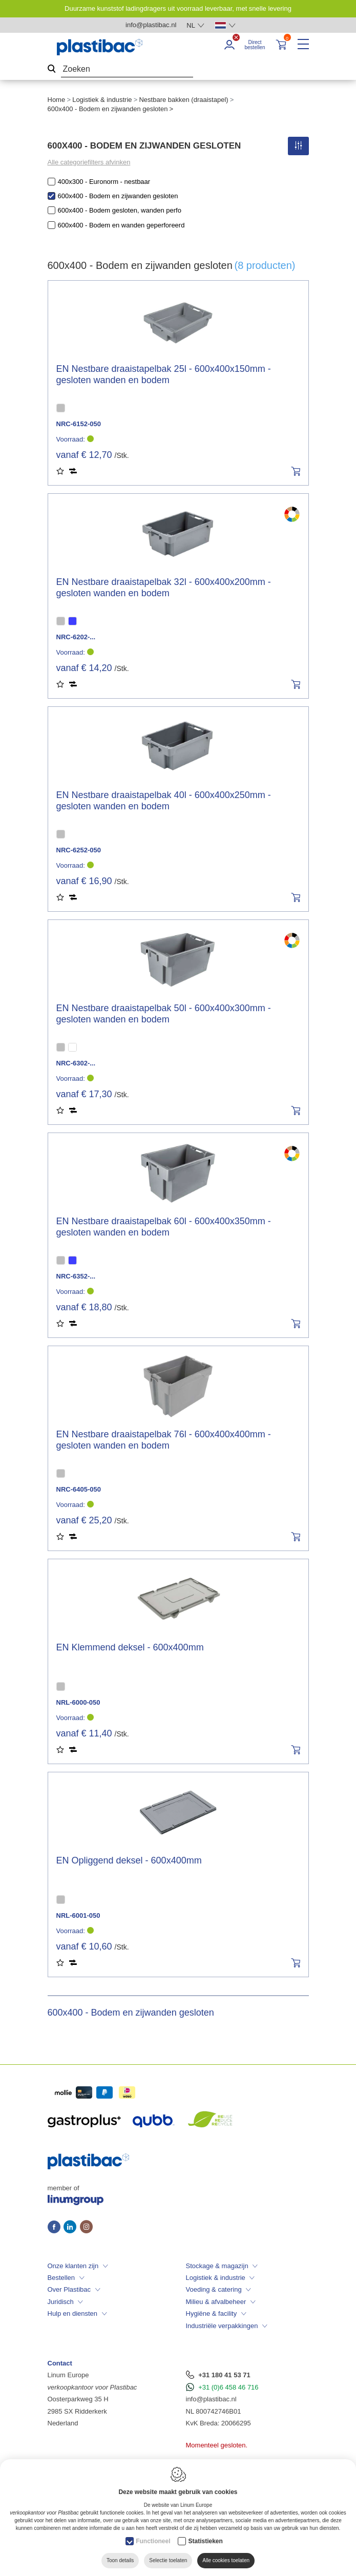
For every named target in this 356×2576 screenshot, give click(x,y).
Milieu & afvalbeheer (216, 2302)
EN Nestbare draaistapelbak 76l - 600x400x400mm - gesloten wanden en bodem (163, 1440)
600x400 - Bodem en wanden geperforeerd (121, 225)
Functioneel (153, 2541)
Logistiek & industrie (102, 99)
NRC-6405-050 (78, 1489)
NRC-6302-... (76, 1063)
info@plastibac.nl (211, 2399)
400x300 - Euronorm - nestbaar (104, 181)
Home (57, 99)
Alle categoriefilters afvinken (89, 162)
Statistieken (205, 2541)
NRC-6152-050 (78, 424)
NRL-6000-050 (78, 1702)
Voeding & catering (214, 2289)
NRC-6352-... (76, 1276)
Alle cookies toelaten (225, 2560)
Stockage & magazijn (217, 2266)
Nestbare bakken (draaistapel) (183, 99)
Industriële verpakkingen (222, 2326)
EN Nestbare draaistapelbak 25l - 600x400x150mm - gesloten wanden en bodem (163, 374)
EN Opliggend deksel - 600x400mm (129, 1860)
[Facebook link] (56, 2228)
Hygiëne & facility (211, 2313)
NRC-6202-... (76, 637)
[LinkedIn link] (72, 2228)
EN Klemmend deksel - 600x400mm (130, 1647)
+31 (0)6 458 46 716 (228, 2387)
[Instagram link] (86, 2228)
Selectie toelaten (168, 2560)
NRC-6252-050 (78, 850)
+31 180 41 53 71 (224, 2375)
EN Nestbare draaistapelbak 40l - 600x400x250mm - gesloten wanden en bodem (163, 800)
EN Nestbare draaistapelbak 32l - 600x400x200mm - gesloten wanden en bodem (163, 587)
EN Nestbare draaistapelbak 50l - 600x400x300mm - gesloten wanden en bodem (163, 1013)
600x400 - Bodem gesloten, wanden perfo (119, 210)
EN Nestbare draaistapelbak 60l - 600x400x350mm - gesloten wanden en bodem (163, 1227)
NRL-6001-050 (78, 1915)
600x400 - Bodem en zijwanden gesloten (118, 196)
